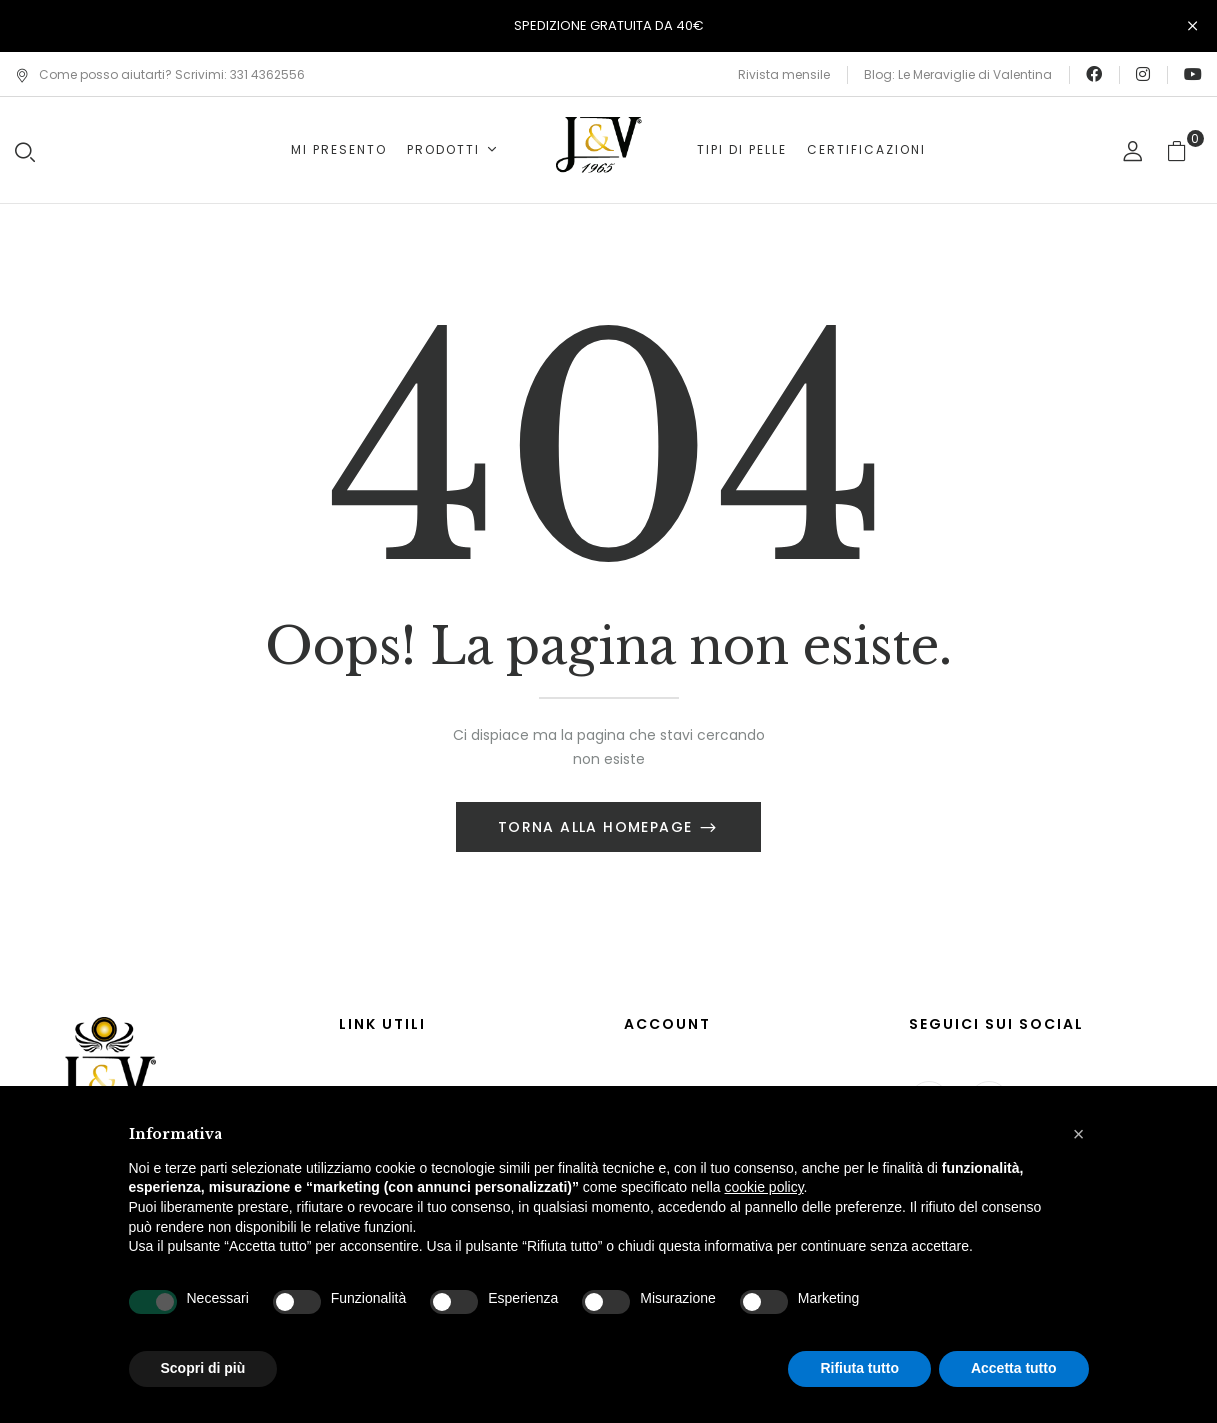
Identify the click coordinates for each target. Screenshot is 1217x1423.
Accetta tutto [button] (1014, 1368)
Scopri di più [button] (203, 1368)
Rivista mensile (784, 74)
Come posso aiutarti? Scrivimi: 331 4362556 (160, 74)
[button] (1184, 150)
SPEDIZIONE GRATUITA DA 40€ (609, 25)
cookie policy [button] (763, 1187)
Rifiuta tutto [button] (859, 1368)
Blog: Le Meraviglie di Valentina (958, 74)
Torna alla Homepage (598, 827)
